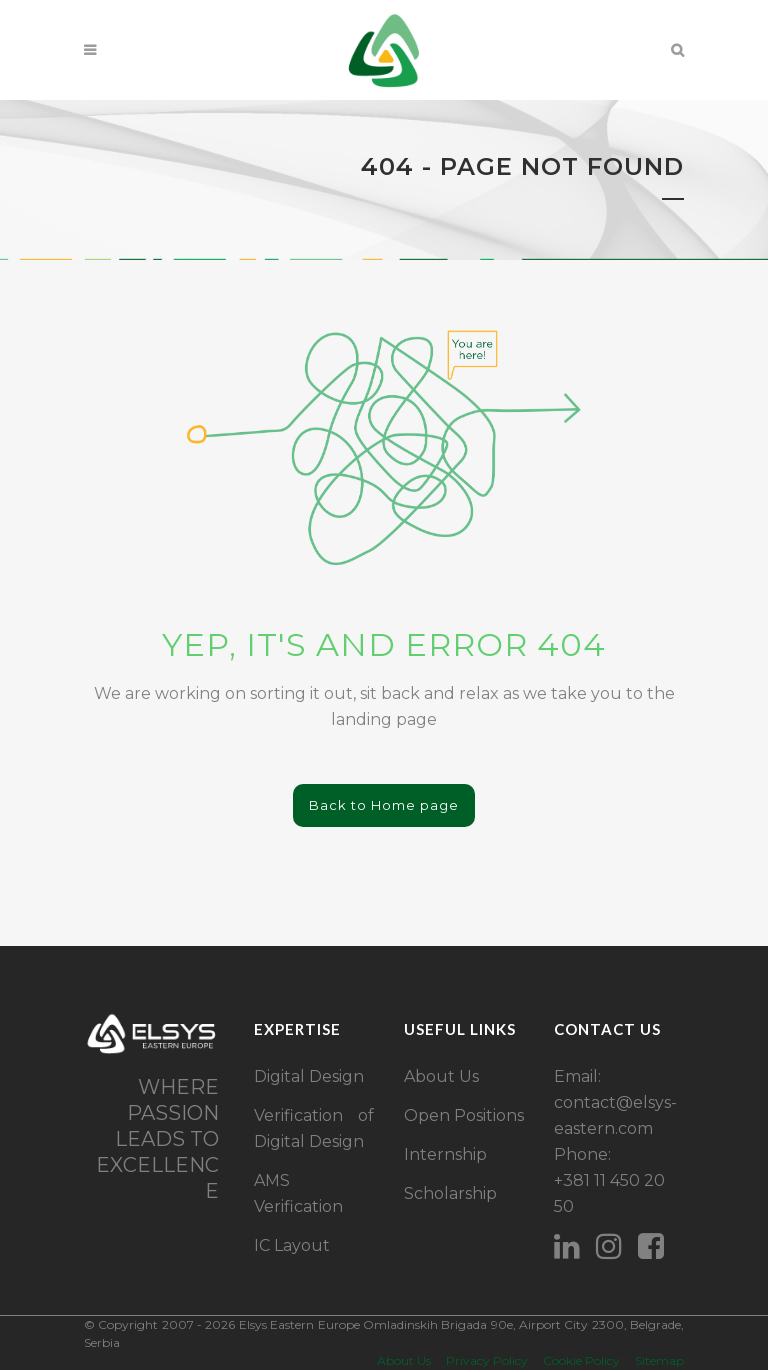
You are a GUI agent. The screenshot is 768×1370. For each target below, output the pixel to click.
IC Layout (292, 1245)
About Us (441, 1076)
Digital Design (309, 1076)
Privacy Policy (487, 1360)
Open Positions (464, 1115)
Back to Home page (384, 805)
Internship (445, 1154)
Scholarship (450, 1193)
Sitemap (659, 1360)
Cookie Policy (581, 1360)
